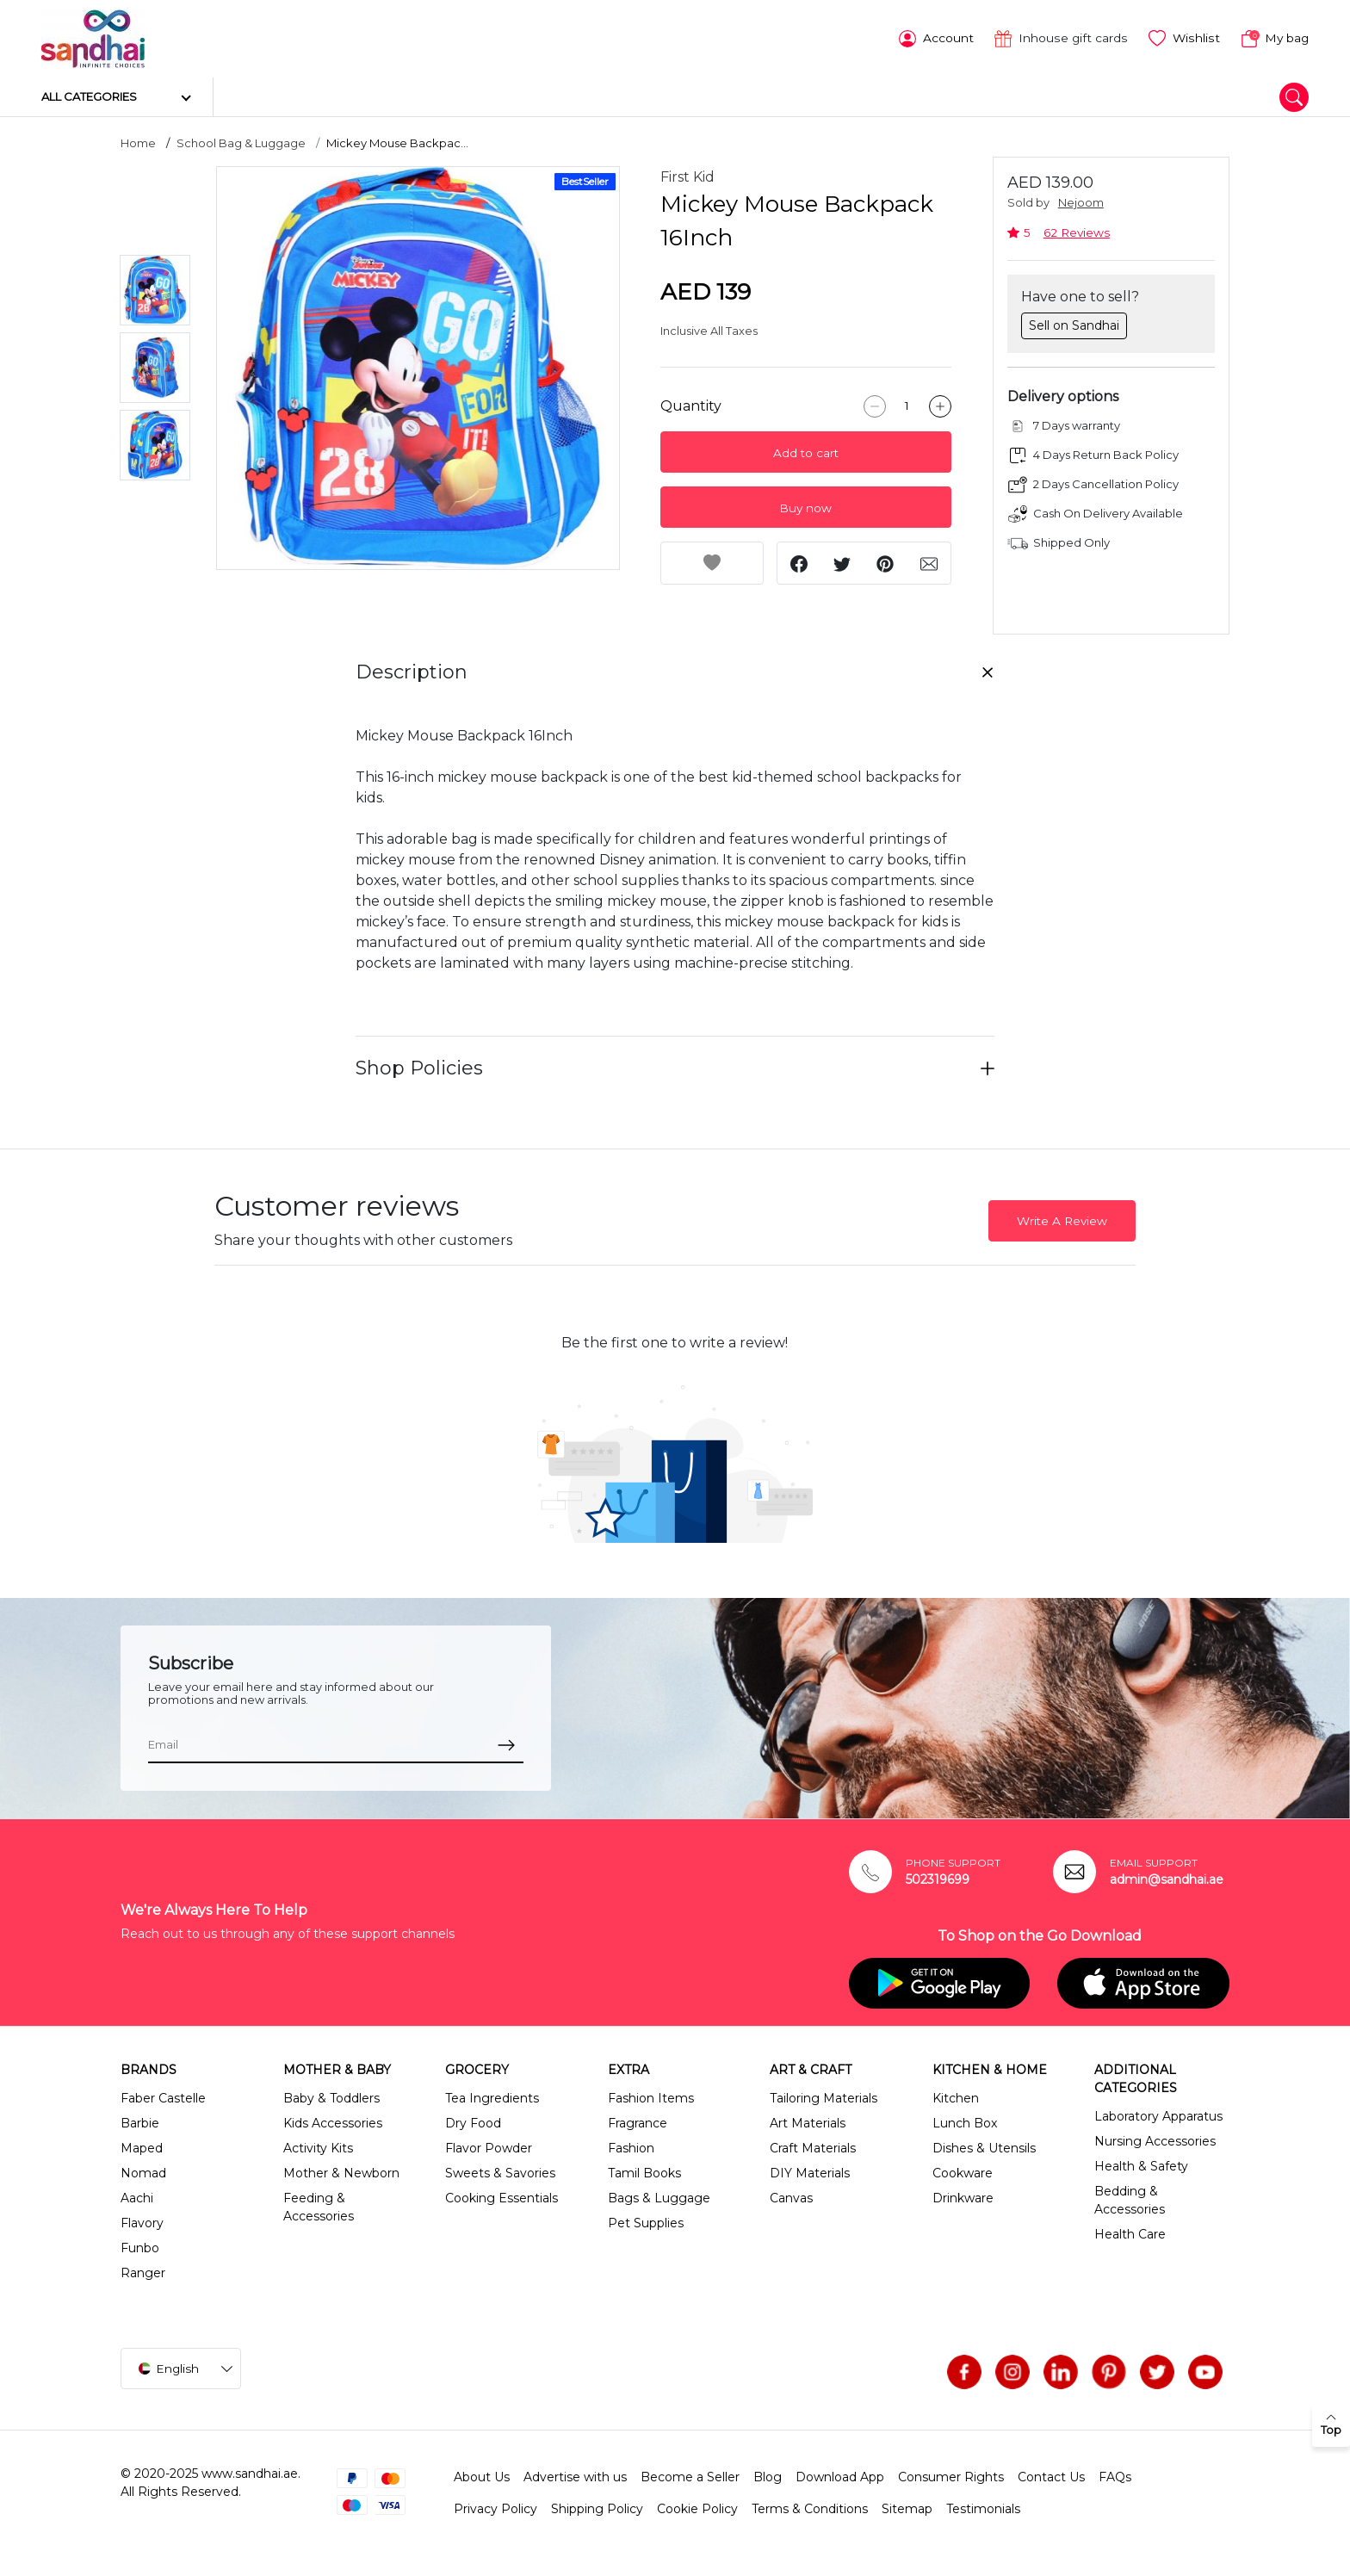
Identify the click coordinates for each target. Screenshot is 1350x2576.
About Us (482, 2476)
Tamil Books (644, 2172)
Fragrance (637, 2122)
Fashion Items (651, 2097)
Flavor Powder (488, 2147)
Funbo (140, 2247)
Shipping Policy (597, 2508)
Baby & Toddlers (331, 2097)
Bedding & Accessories (1129, 2199)
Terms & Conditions (810, 2508)
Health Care (1130, 2233)
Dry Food (473, 2122)
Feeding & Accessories (318, 2206)
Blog (767, 2476)
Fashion (631, 2147)
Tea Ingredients (492, 2097)
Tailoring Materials (823, 2097)
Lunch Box (964, 2122)
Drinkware (963, 2197)
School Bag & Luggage (241, 142)
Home (138, 142)
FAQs (1115, 2476)
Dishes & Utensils (984, 2147)
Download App (840, 2476)
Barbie (140, 2122)
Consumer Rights (951, 2476)
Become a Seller (690, 2476)
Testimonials (983, 2508)
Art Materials (807, 2122)
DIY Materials (810, 2172)
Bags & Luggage (659, 2197)
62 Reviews (1076, 231)
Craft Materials (813, 2147)
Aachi (137, 2197)
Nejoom (1081, 201)
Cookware (962, 2172)
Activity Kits (318, 2147)
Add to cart (806, 452)
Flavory (142, 2222)
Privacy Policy (495, 2508)
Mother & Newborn (341, 2172)
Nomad (143, 2172)
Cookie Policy (697, 2508)
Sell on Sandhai (1074, 323)
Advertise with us (575, 2476)
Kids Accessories (332, 2122)
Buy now (805, 507)
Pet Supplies (646, 2222)
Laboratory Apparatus (1158, 2115)
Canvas (791, 2197)
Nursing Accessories (1155, 2140)
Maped (142, 2147)
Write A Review (1062, 1219)
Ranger (143, 2272)
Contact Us (1051, 2476)
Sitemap (907, 2508)
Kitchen (955, 2097)
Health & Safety (1141, 2165)
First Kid (687, 176)
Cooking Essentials (501, 2197)
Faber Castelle (163, 2097)
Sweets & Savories (500, 2172)
